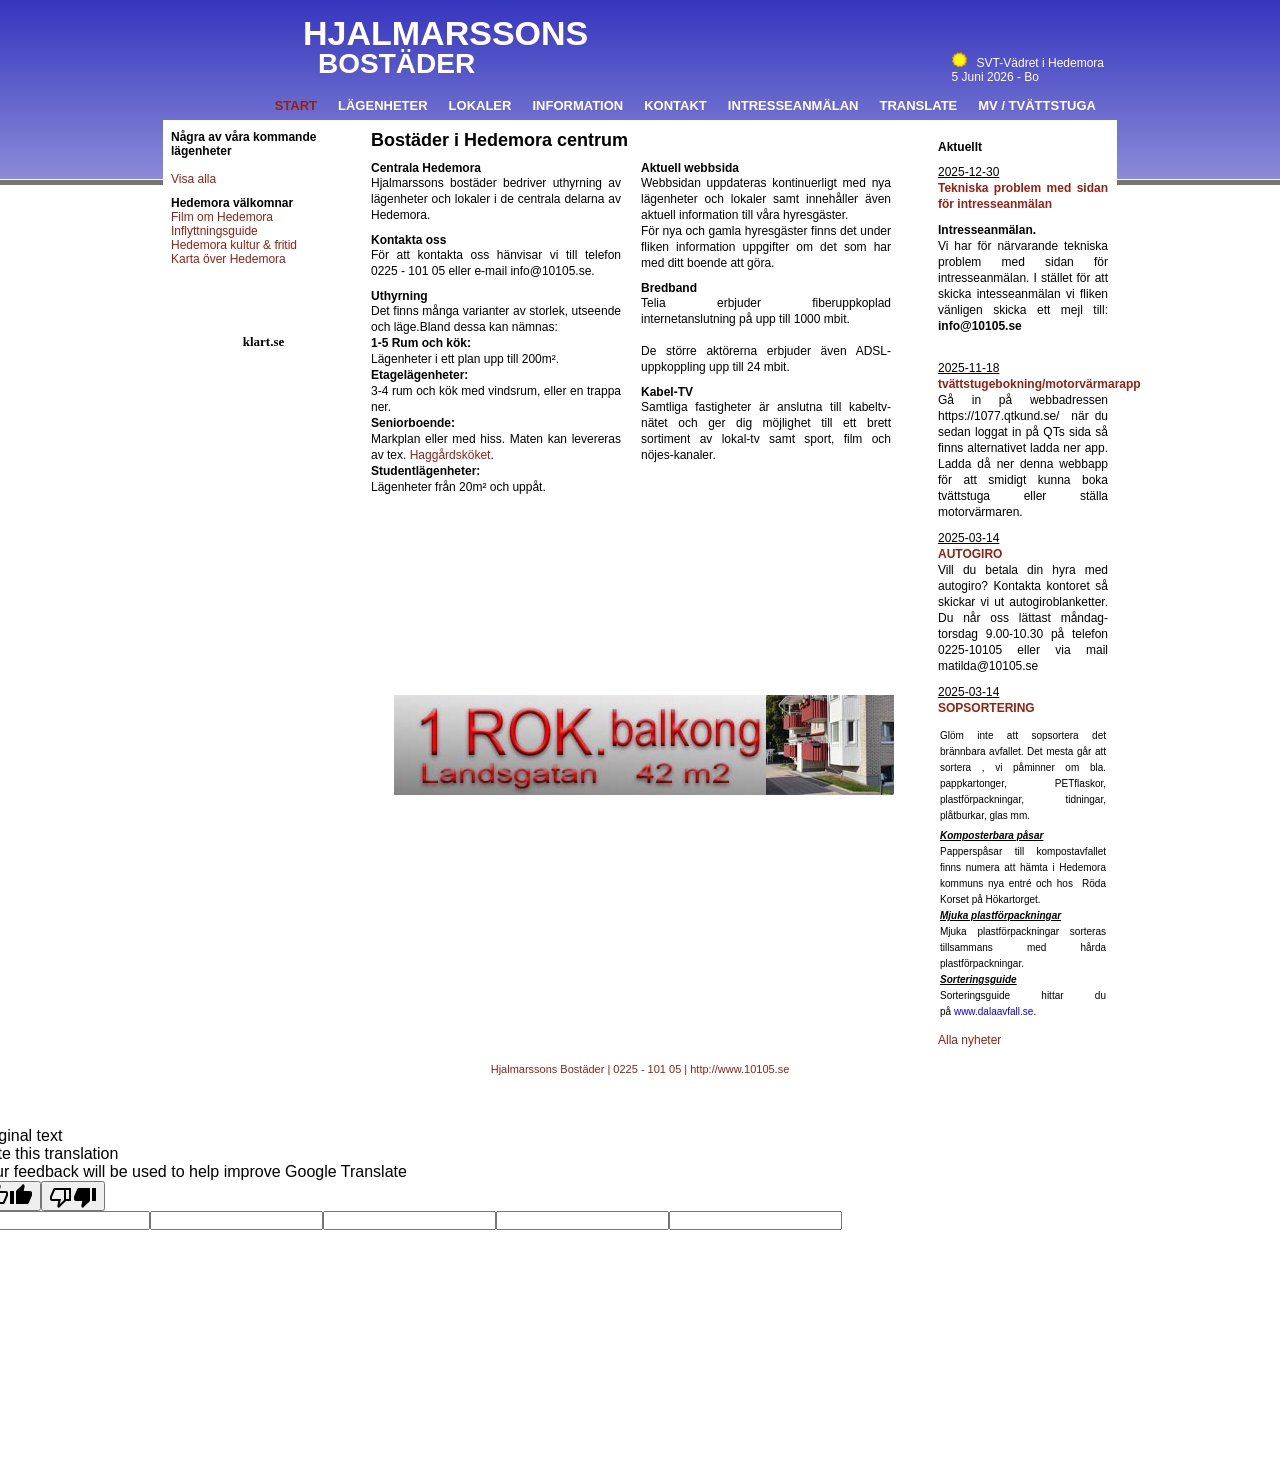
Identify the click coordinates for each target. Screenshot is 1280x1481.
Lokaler (480, 105)
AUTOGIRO (970, 554)
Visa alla (193, 179)
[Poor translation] (73, 1196)
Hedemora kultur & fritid (234, 245)
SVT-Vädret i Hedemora (1028, 63)
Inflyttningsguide (214, 231)
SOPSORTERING (986, 708)
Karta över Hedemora (228, 259)
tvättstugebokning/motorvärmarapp (1039, 384)
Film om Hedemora (222, 217)
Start (296, 105)
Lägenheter (383, 105)
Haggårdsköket (450, 455)
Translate (919, 105)
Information (577, 105)
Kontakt (675, 105)
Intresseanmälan (793, 105)
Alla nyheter (969, 1040)
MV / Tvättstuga (1037, 105)
